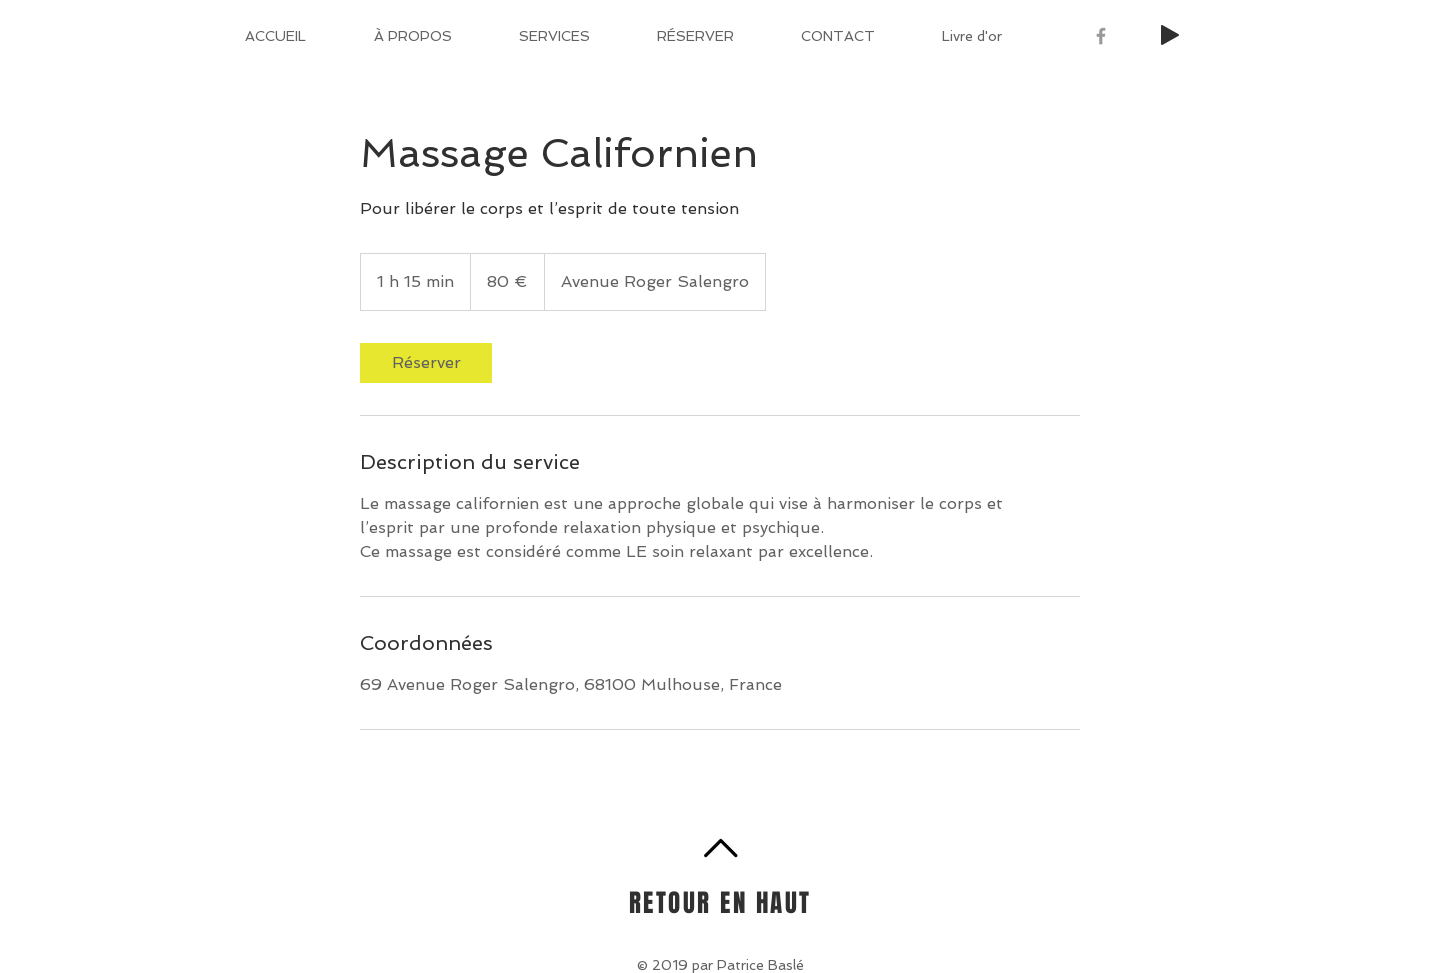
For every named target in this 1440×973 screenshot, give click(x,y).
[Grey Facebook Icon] (1101, 36)
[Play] (1170, 35)
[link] (426, 363)
